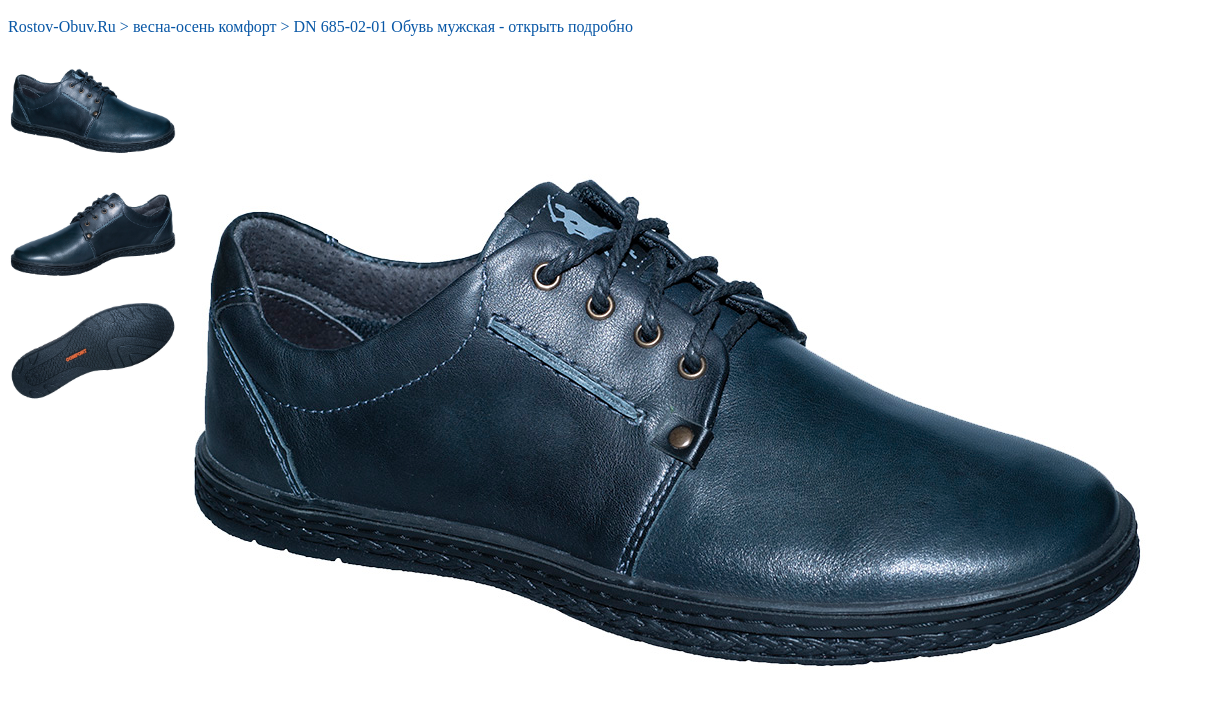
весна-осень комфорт (205, 26)
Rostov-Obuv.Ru (62, 26)
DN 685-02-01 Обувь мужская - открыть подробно (463, 26)
